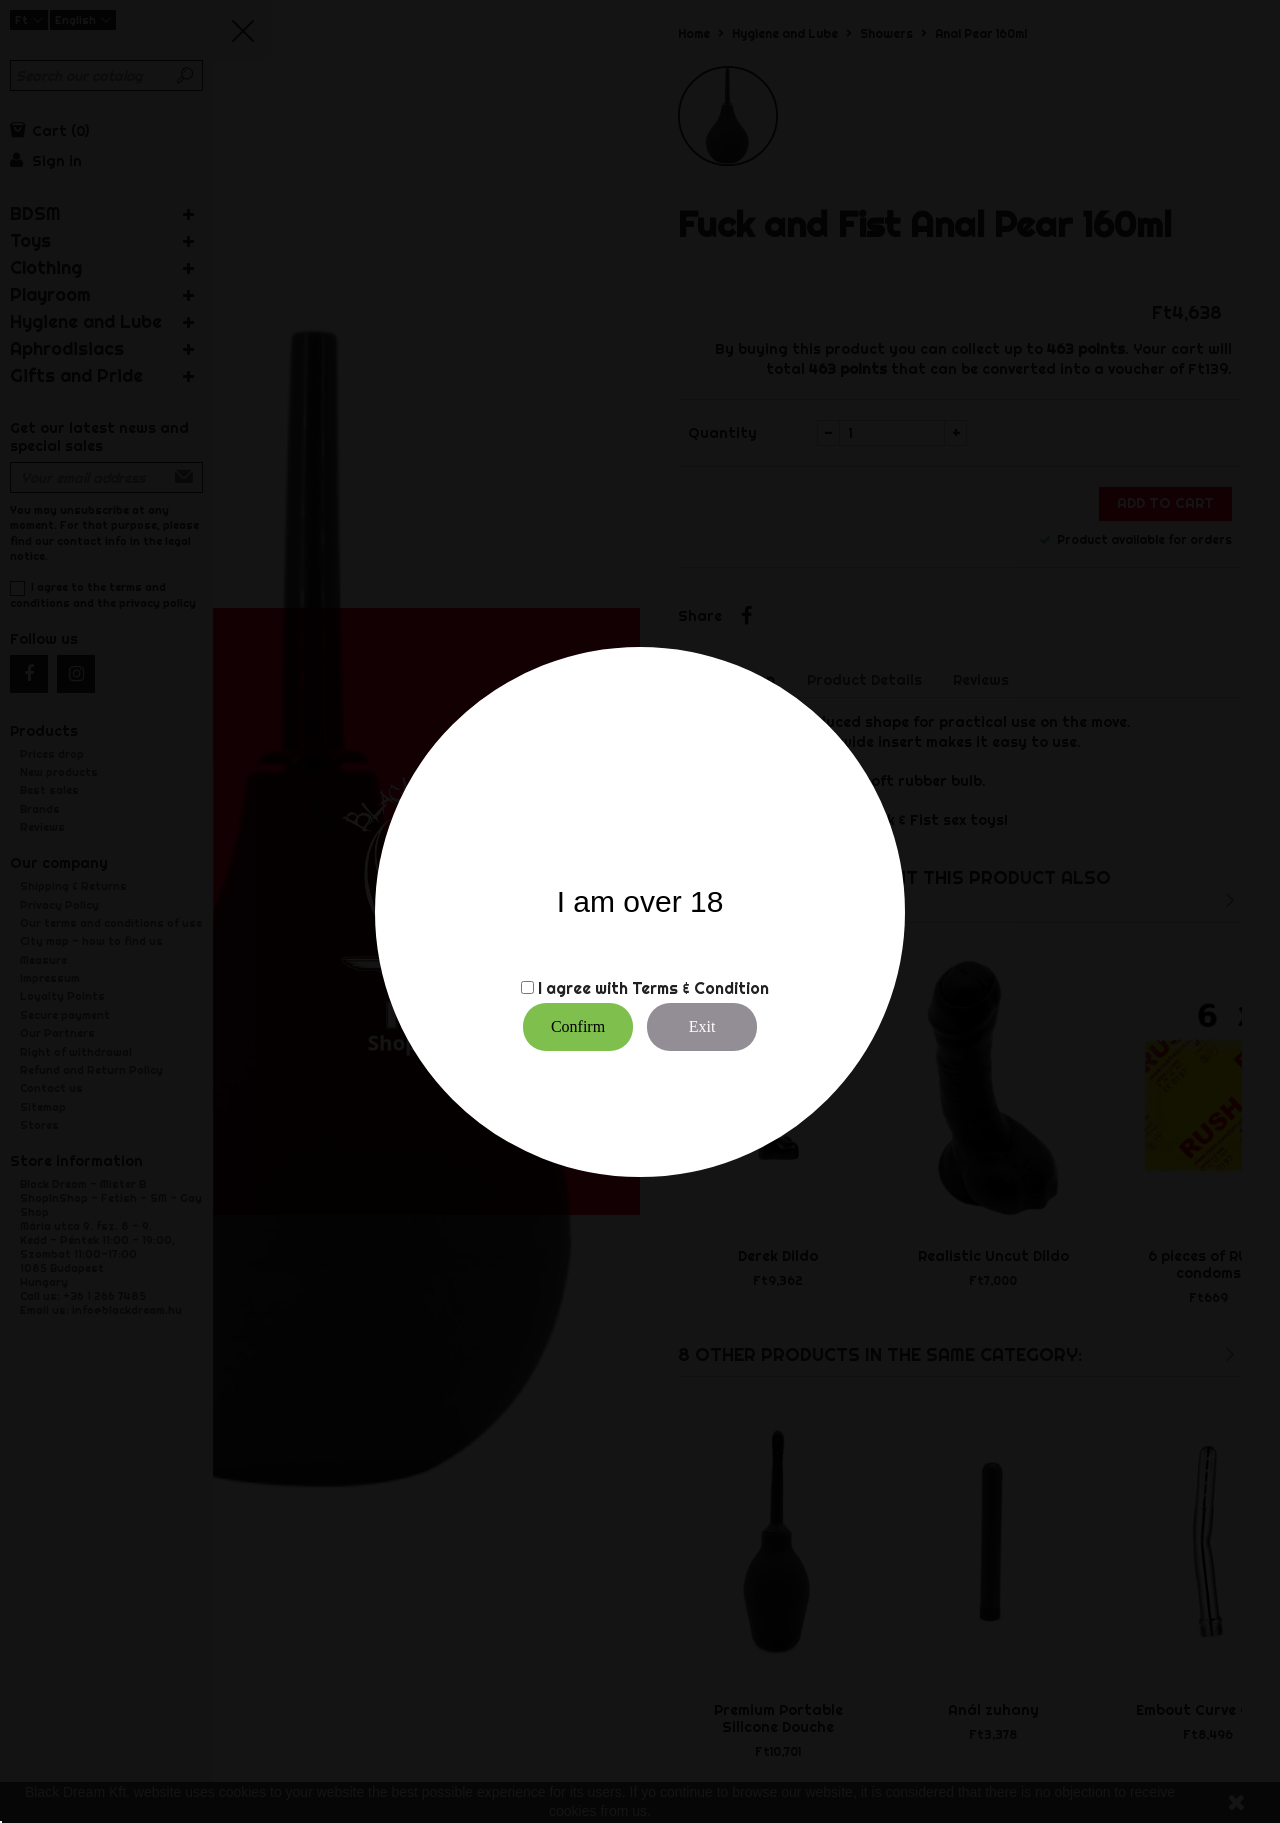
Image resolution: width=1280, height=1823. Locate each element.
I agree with (583, 988)
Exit (702, 1026)
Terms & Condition (700, 988)
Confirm (578, 1026)
